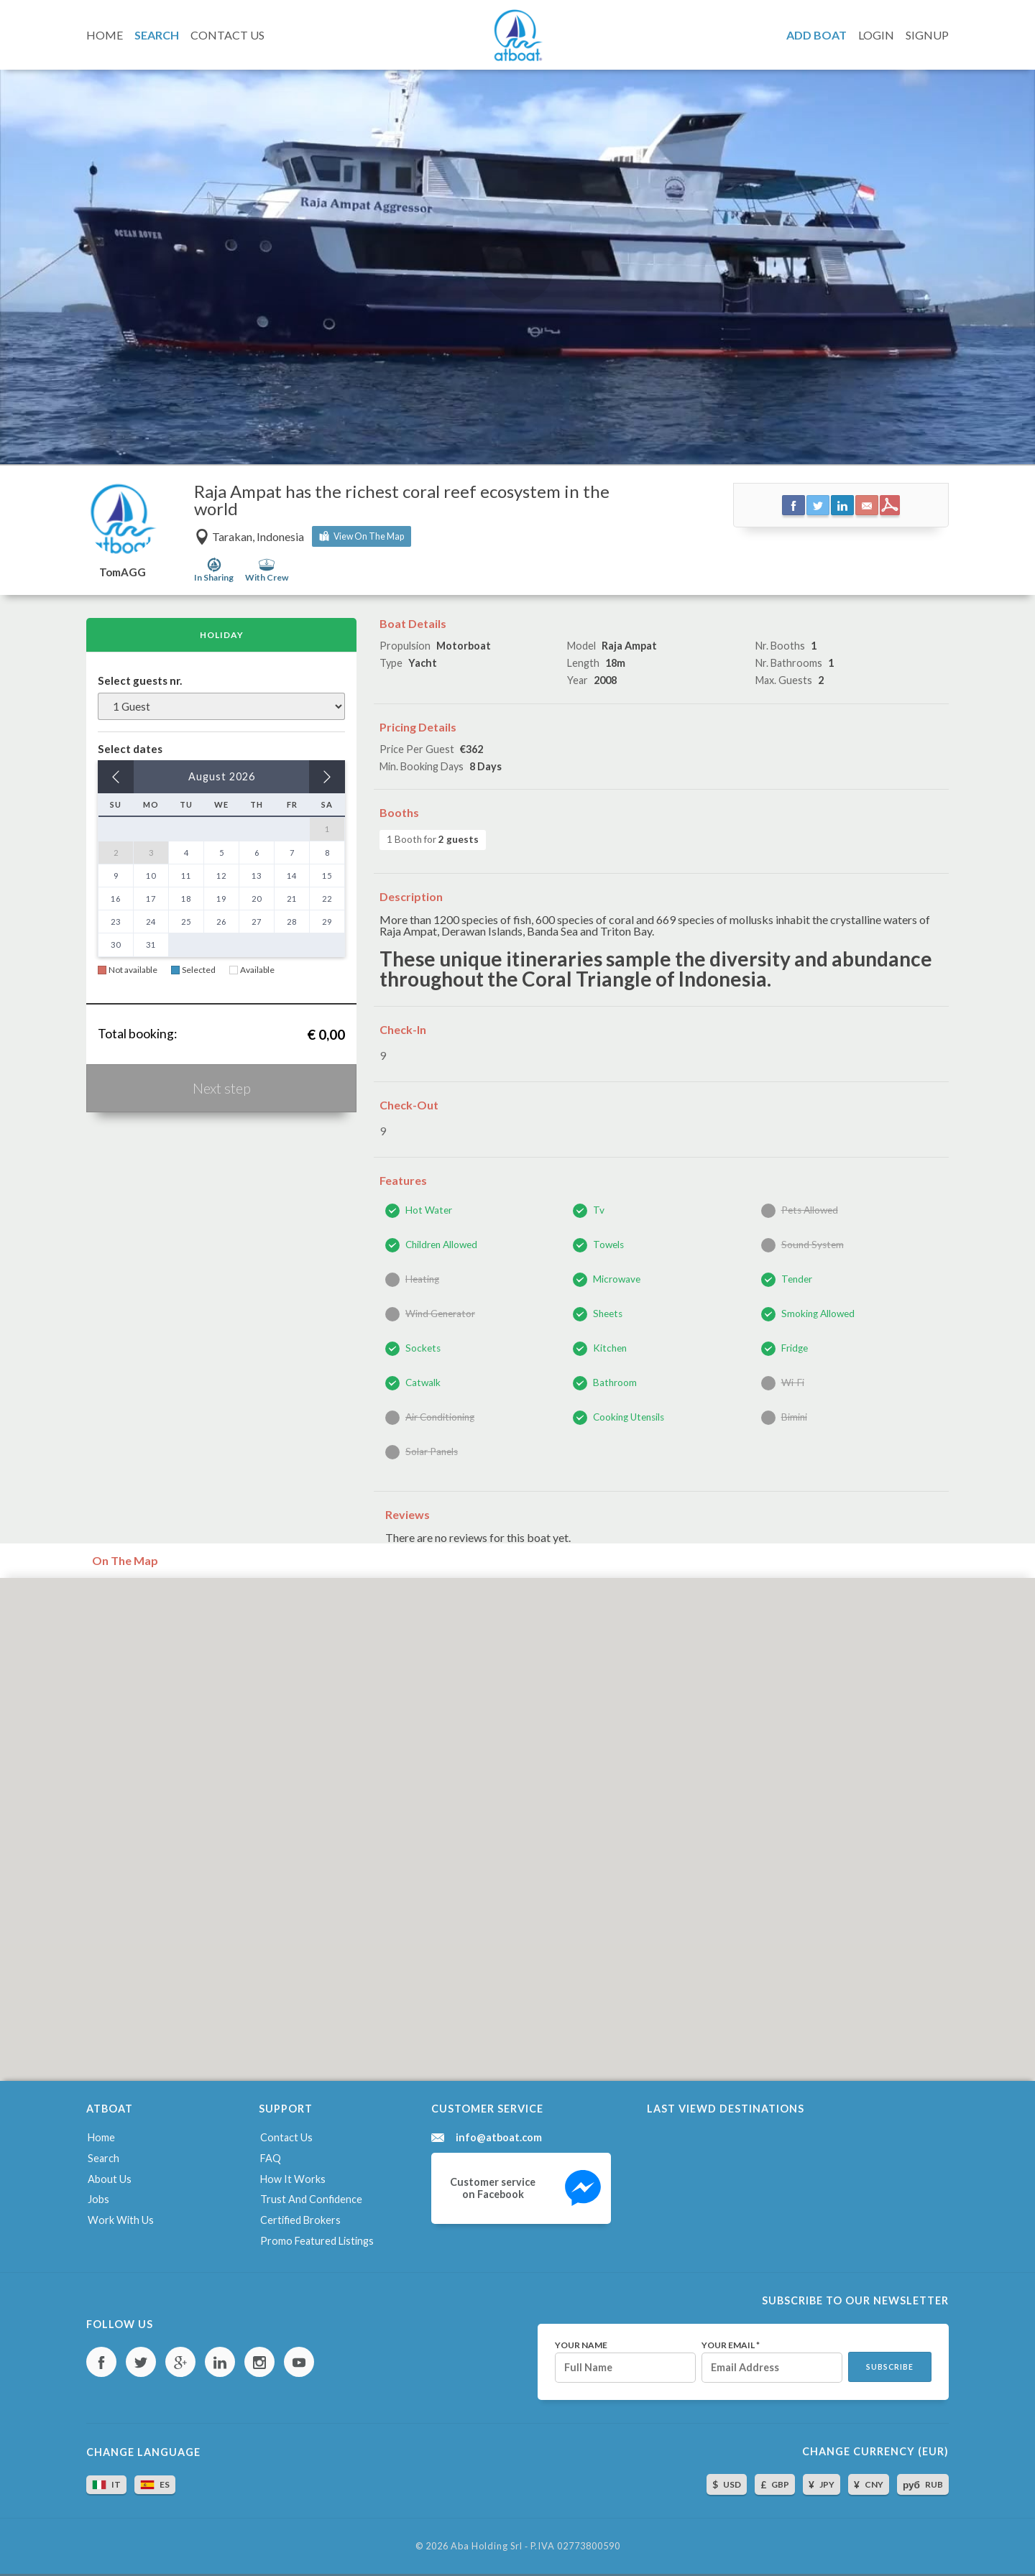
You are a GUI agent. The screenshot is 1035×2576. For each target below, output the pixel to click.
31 (151, 944)
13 (257, 875)
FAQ (270, 2158)
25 (186, 921)
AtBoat (517, 35)
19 (221, 898)
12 (221, 875)
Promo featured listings (317, 2241)
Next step (222, 1088)
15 (327, 875)
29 (327, 921)
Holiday (222, 634)
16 (116, 898)
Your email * (731, 2345)
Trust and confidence (311, 2199)
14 (292, 875)
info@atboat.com (499, 2138)
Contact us (286, 2137)
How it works (293, 2179)
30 (116, 944)
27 (257, 921)
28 (292, 921)
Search (103, 2158)
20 (257, 898)
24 (151, 921)
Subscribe (890, 2367)
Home (101, 2137)
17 (151, 898)
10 (151, 875)
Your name (581, 2345)
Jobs (98, 2199)
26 (221, 921)
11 (186, 875)
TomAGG (122, 572)
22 (327, 898)
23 (116, 921)
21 (292, 898)
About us (110, 2179)
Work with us (121, 2220)
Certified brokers (300, 2220)
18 (186, 898)
